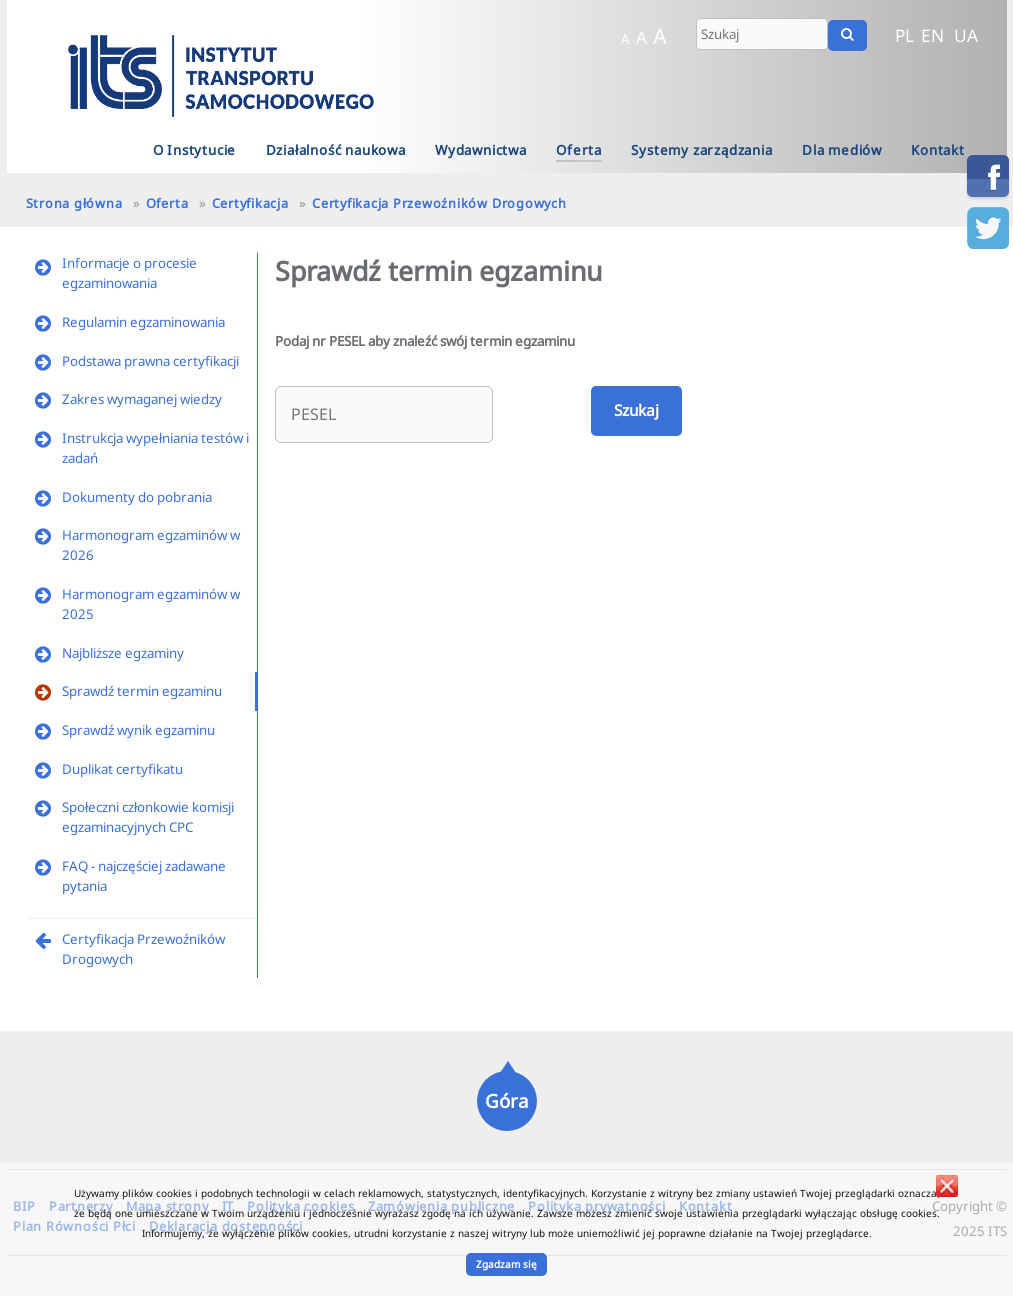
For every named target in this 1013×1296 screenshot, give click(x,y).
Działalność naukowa (336, 150)
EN (932, 35)
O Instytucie (195, 150)
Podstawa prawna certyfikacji (150, 361)
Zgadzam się (506, 1264)
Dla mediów (842, 150)
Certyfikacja (250, 203)
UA (966, 35)
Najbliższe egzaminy (123, 653)
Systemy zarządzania (701, 150)
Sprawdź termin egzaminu (142, 691)
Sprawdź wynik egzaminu (138, 730)
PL (904, 35)
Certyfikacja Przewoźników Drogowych (439, 203)
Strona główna (74, 203)
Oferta (579, 150)
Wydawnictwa (481, 150)
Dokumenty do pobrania (137, 497)
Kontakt (938, 150)
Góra (506, 1100)
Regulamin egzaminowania (143, 322)
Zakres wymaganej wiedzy (142, 399)
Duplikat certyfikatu (122, 769)
